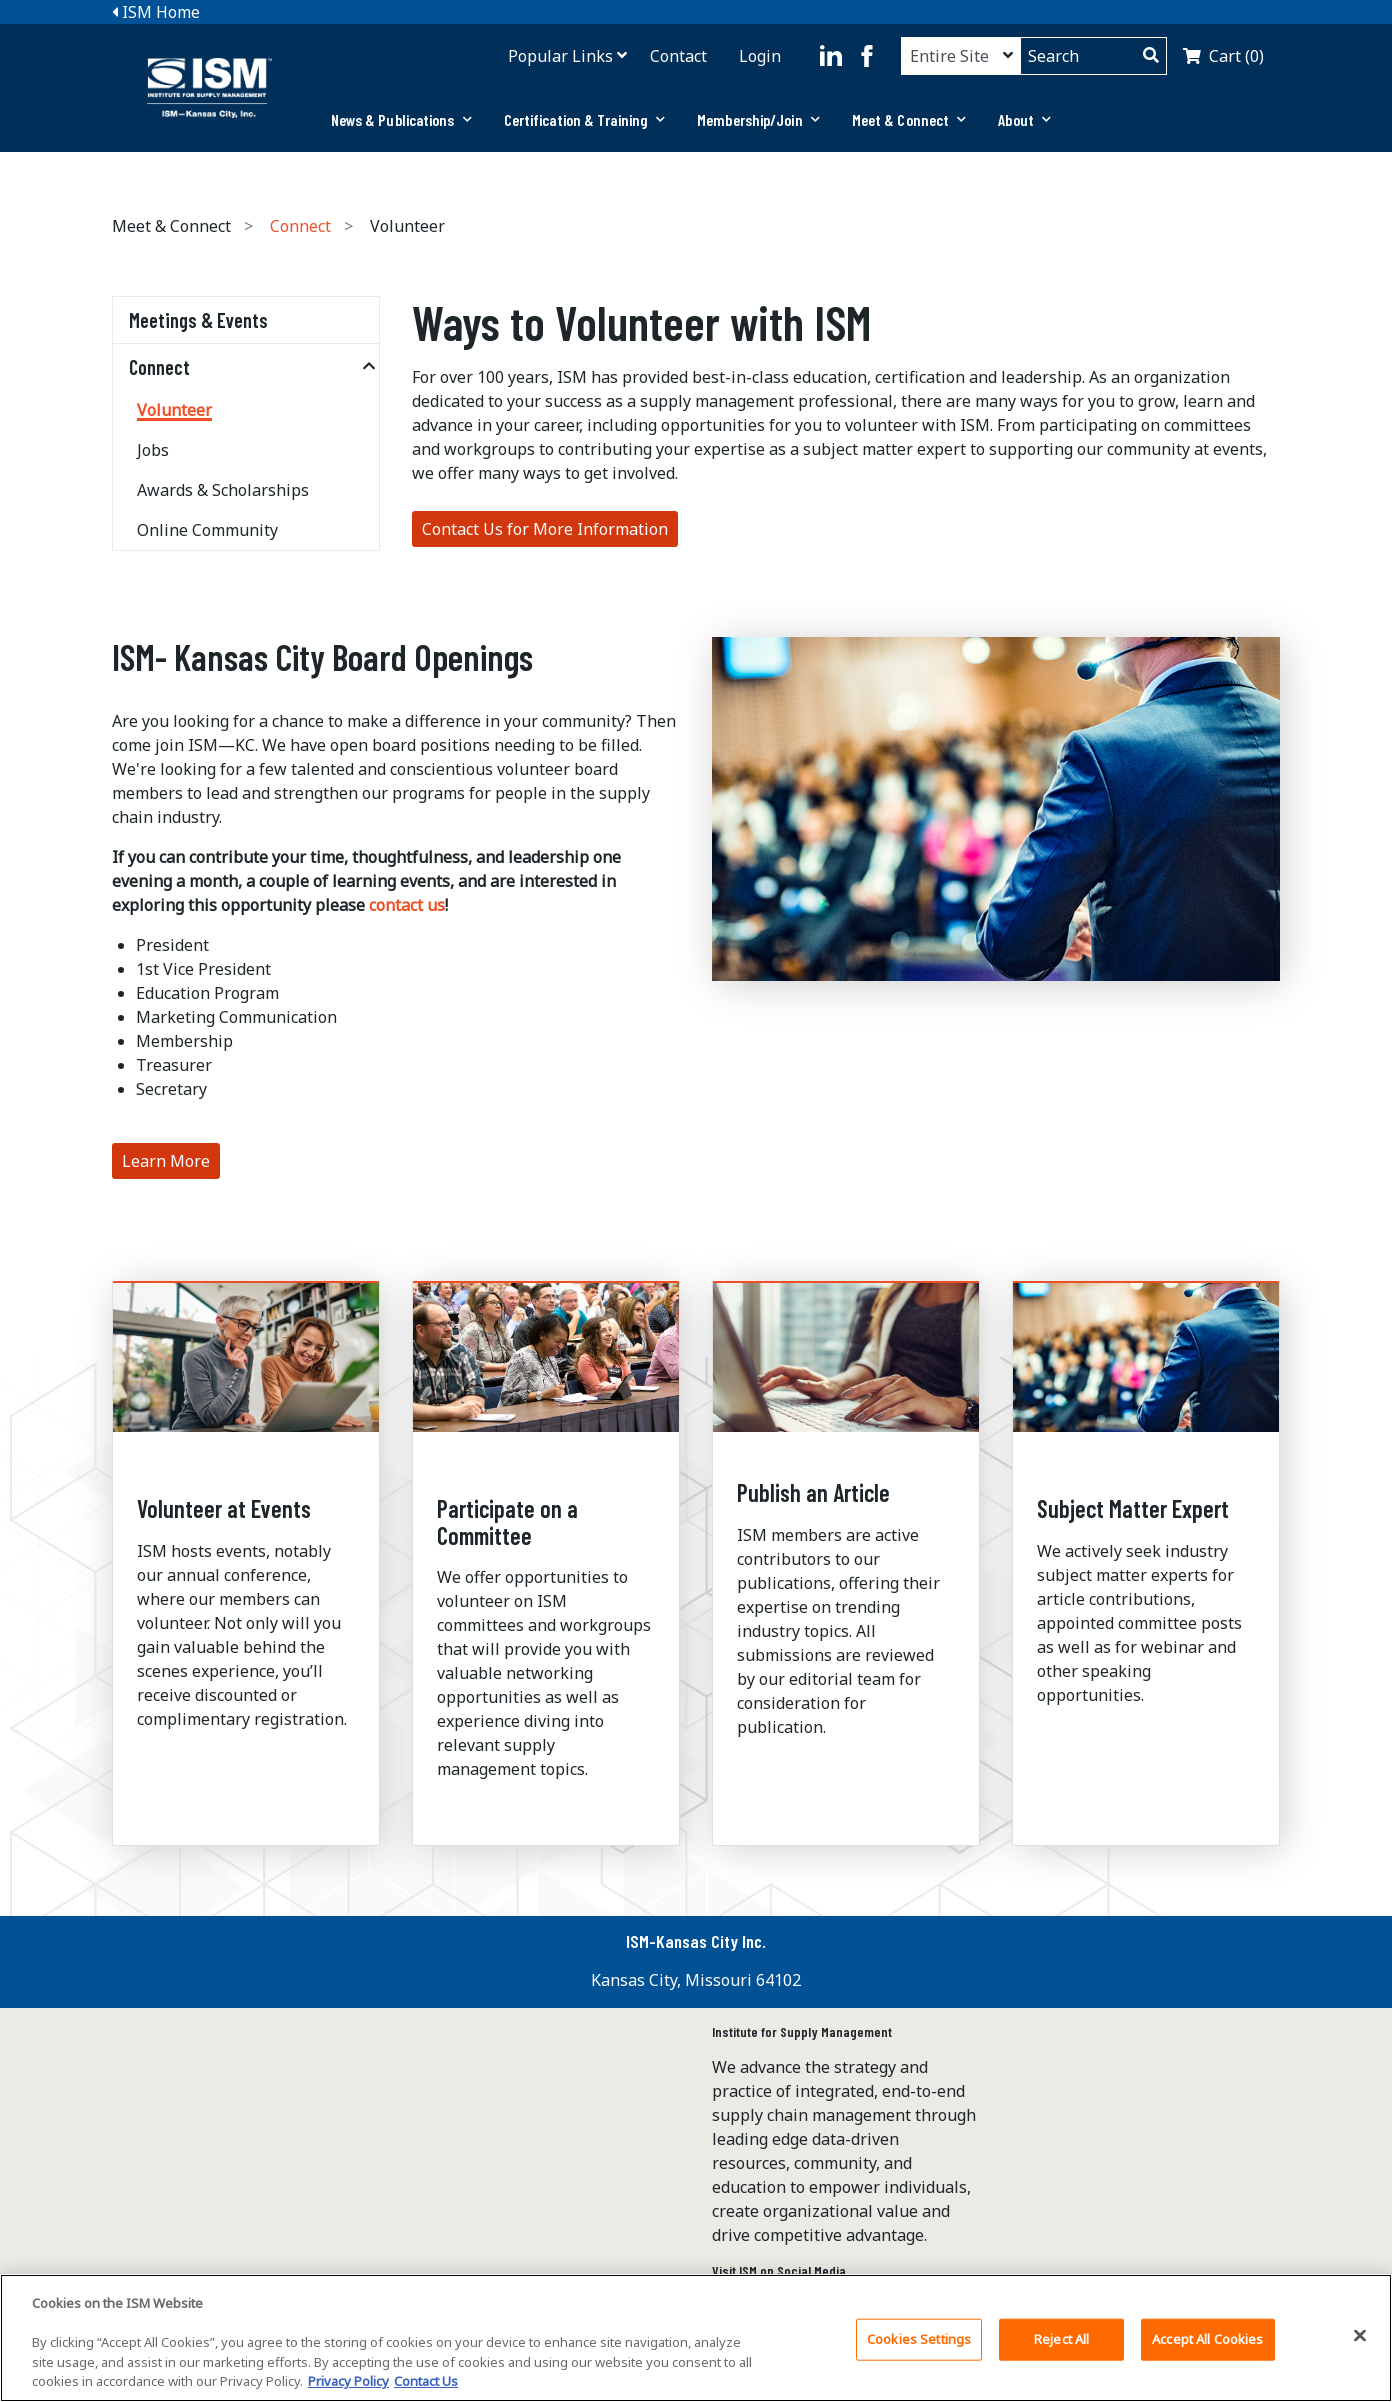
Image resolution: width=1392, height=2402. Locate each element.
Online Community (207, 530)
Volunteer (174, 410)
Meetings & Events (198, 320)
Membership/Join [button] (758, 119)
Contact (678, 56)
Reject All (1061, 2341)
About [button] (1024, 119)
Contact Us (426, 2384)
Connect (300, 226)
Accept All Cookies (1207, 2341)
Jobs (153, 450)
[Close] (1360, 2338)
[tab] (401, 120)
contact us (407, 905)
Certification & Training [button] (585, 119)
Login (760, 56)
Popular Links (560, 56)
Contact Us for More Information (545, 529)
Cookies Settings (919, 2341)
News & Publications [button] (401, 119)
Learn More (166, 1161)
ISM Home (156, 12)
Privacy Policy (348, 2384)
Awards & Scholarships (223, 490)
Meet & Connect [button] (909, 119)
